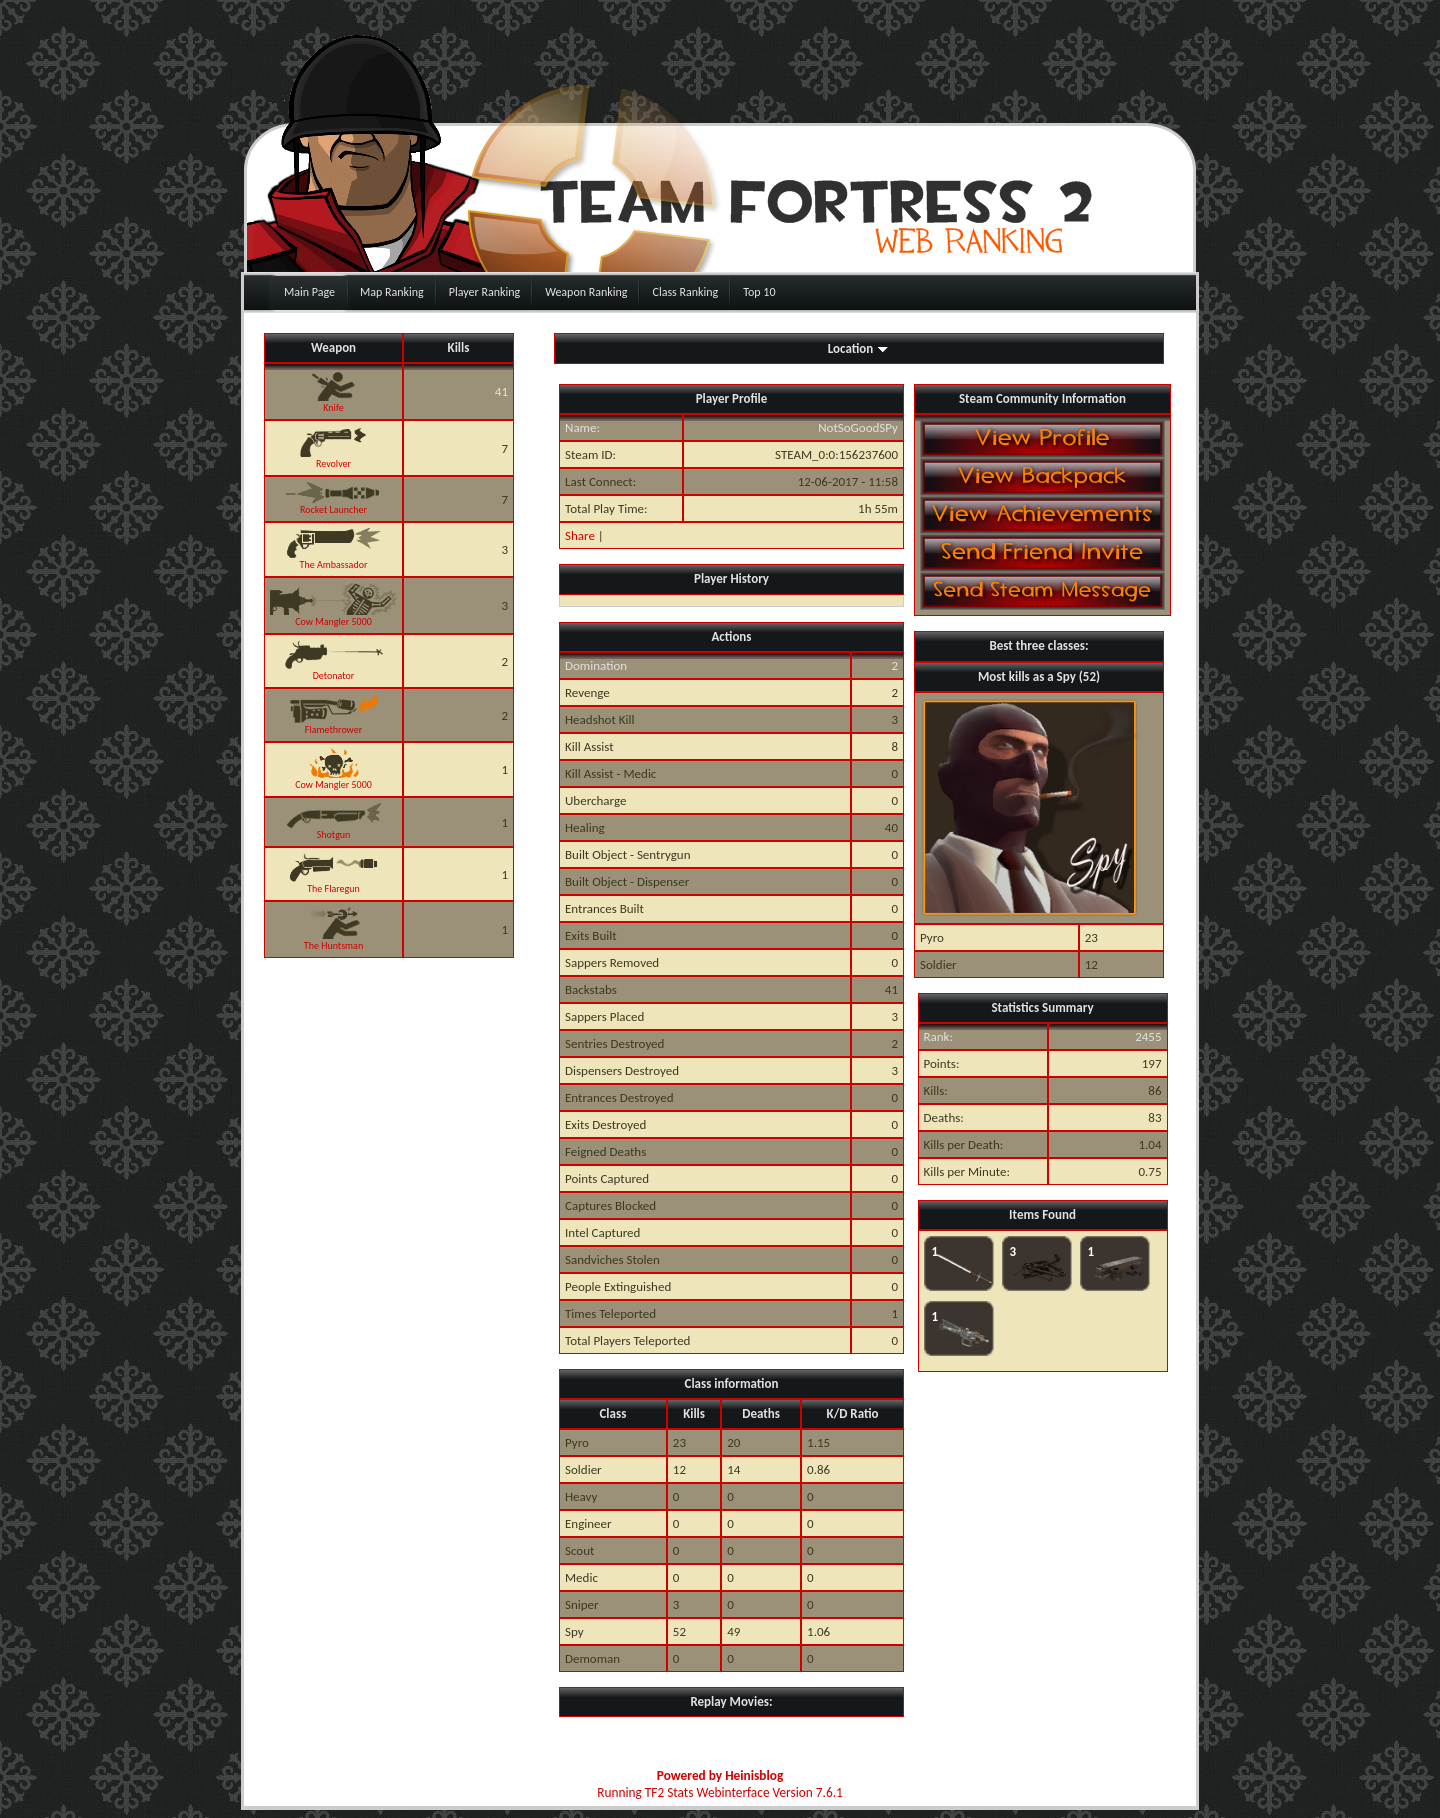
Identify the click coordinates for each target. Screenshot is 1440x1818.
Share (580, 535)
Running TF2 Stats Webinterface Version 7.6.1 (720, 1792)
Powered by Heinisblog (720, 1775)
